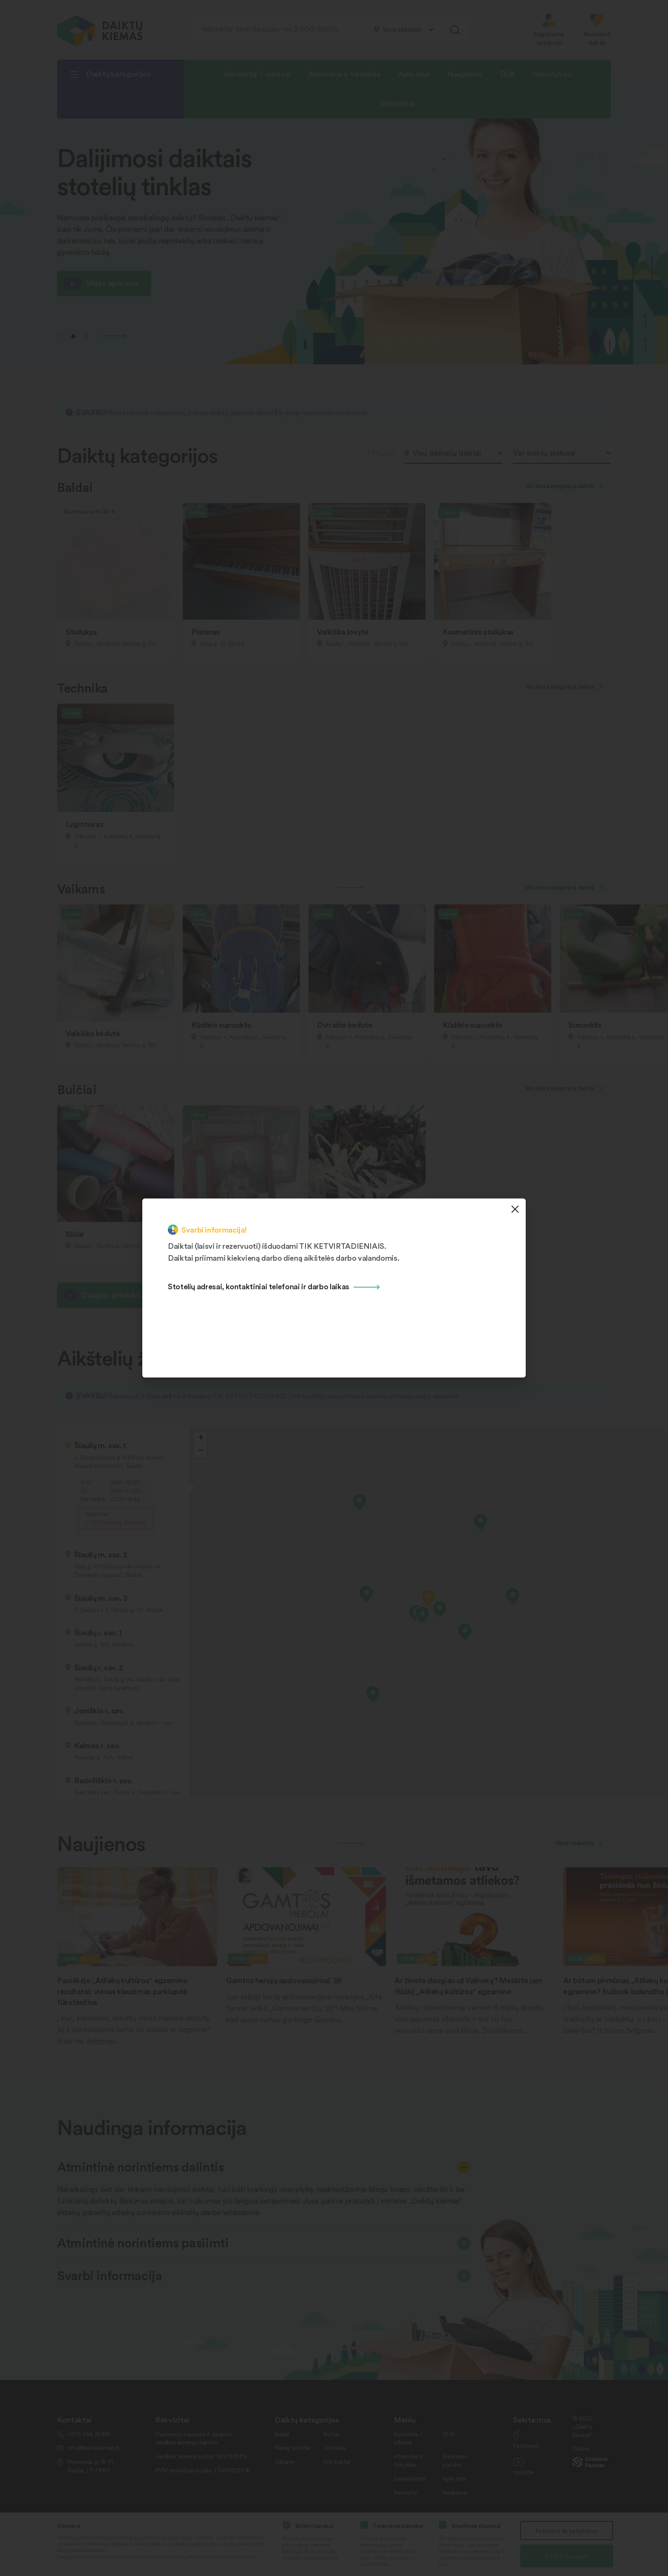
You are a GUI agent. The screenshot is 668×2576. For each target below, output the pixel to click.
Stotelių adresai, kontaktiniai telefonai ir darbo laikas (258, 1286)
